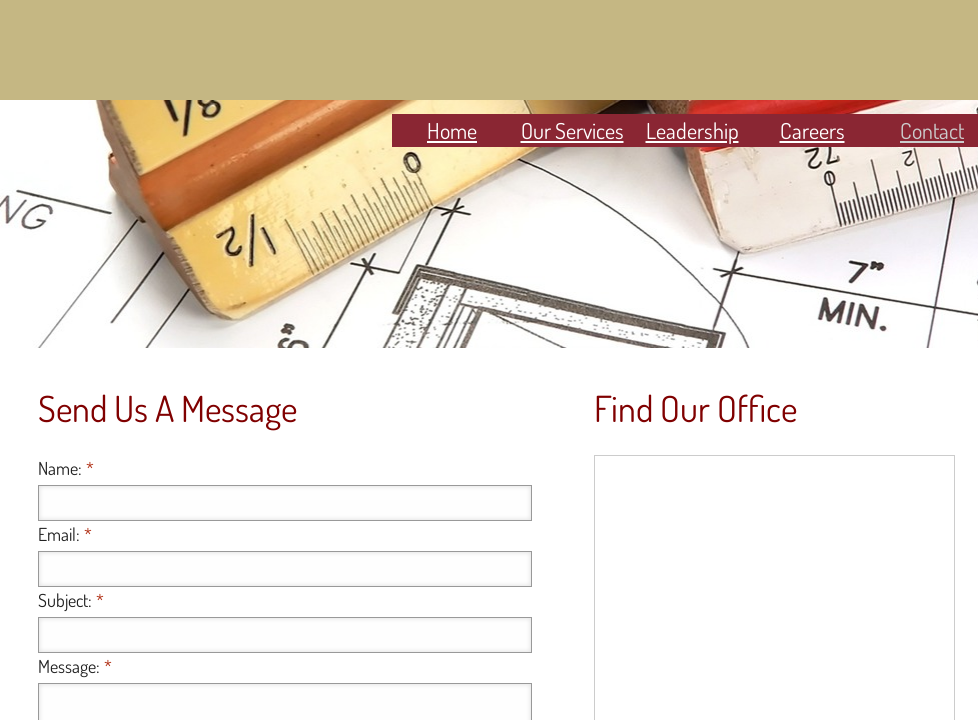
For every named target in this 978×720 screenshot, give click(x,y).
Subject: (71, 600)
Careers (812, 130)
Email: (65, 534)
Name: (66, 468)
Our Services (572, 130)
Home (452, 130)
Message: (75, 666)
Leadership (692, 130)
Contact (932, 130)
